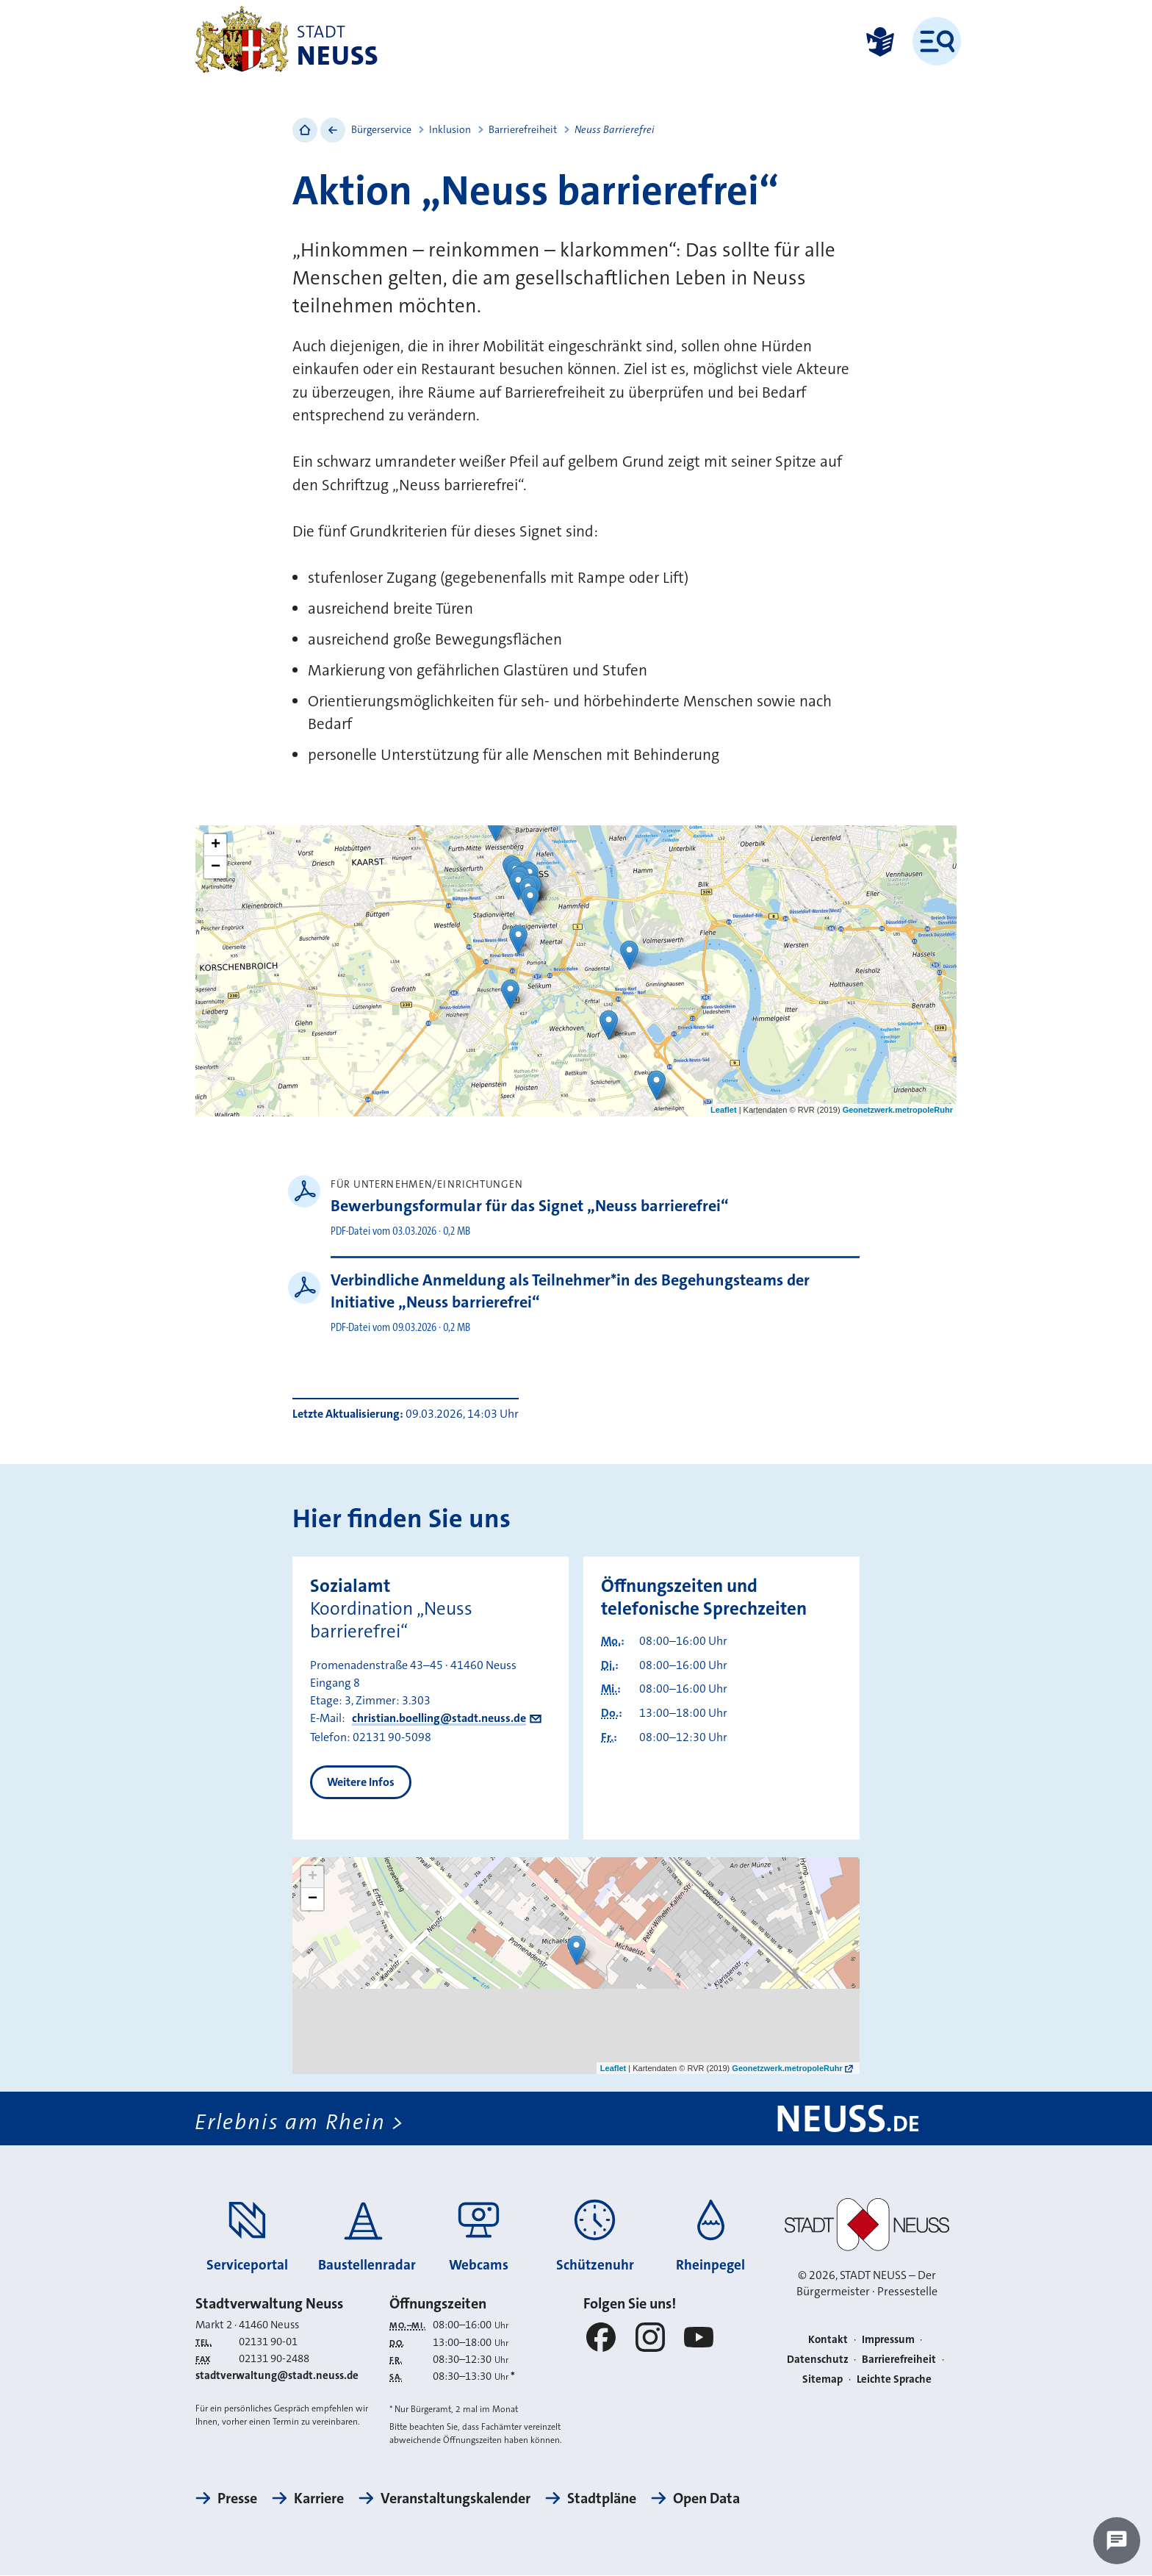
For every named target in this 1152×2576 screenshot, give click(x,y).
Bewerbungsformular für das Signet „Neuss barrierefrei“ (530, 1205)
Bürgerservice (381, 129)
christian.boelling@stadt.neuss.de (439, 1718)
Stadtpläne (601, 2498)
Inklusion (450, 129)
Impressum (888, 2340)
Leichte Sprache (894, 2379)
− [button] (215, 867)
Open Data (706, 2498)
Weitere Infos (361, 1782)
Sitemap (822, 2379)
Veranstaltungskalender (455, 2498)
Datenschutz (818, 2359)
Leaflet (723, 1109)
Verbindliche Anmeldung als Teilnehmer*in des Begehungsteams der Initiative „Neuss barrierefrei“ (570, 1290)
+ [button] (215, 845)
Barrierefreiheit (523, 129)
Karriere (319, 2498)
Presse (237, 2498)
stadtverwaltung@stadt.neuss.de (277, 2376)
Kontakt (828, 2340)
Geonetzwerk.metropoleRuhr (898, 1109)
